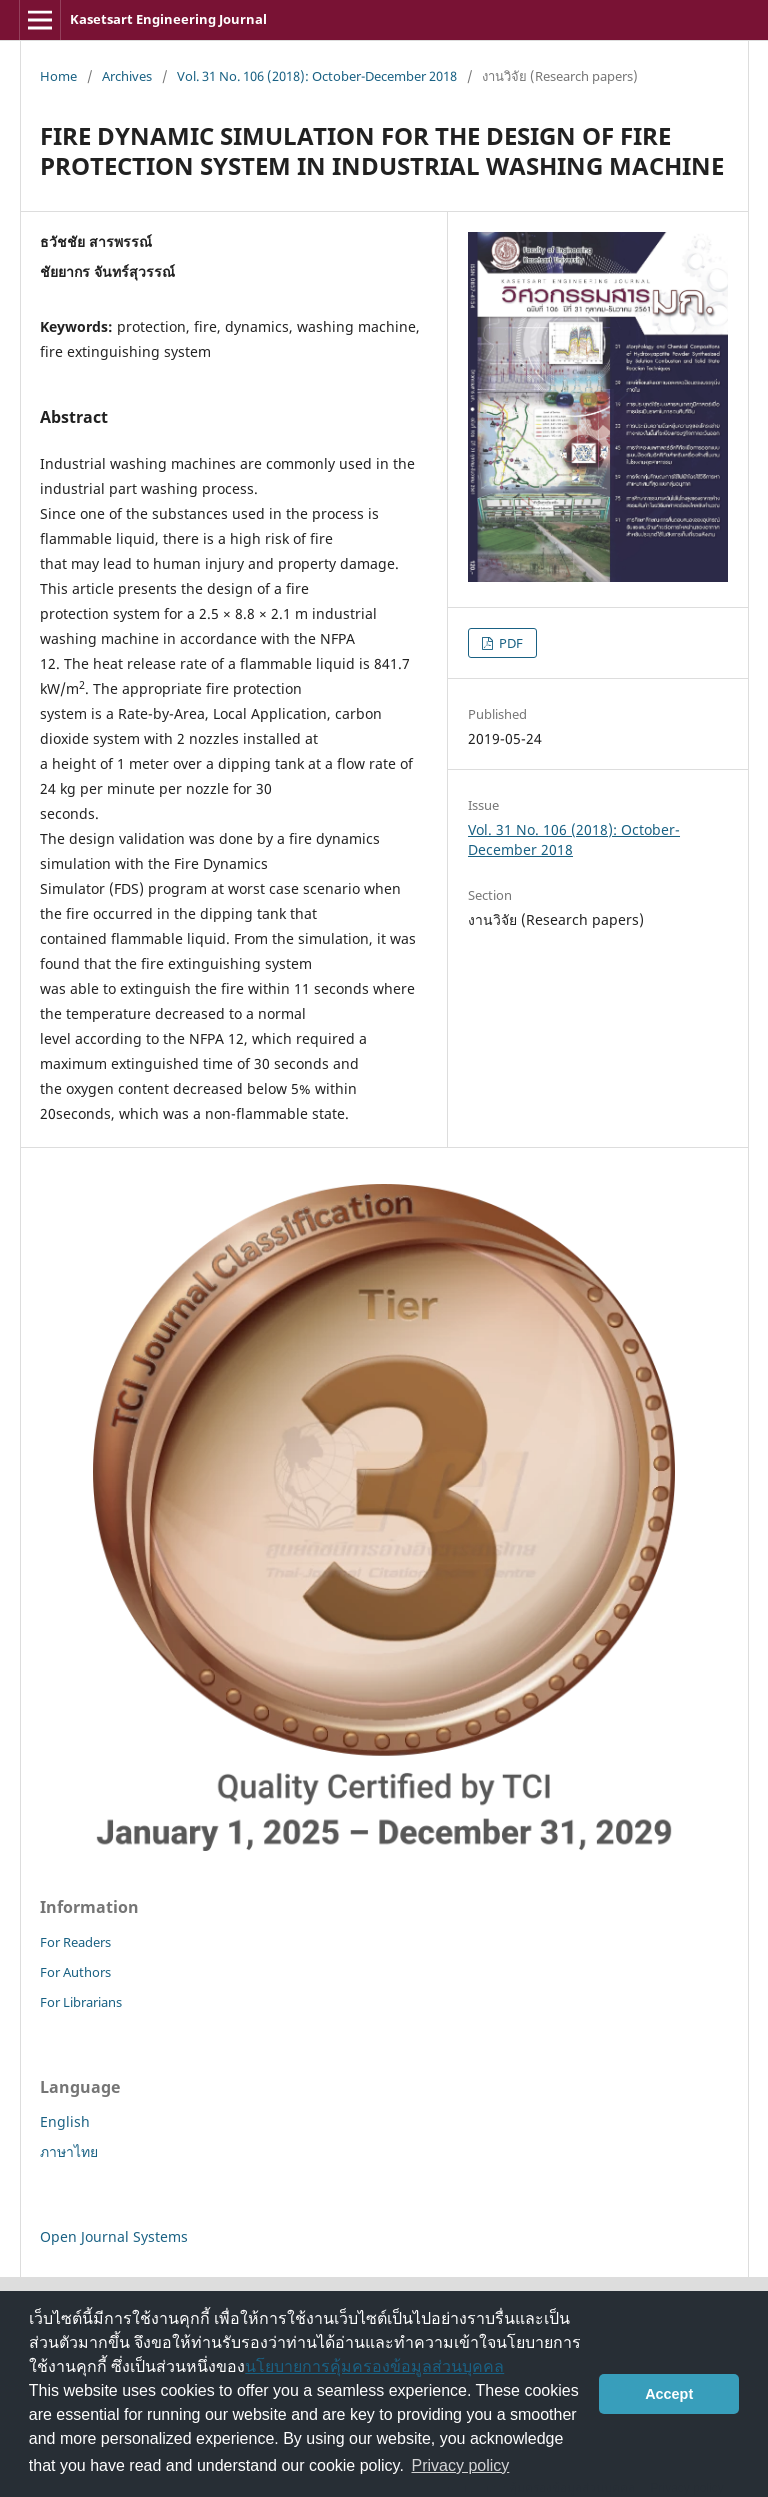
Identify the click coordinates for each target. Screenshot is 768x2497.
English (65, 2121)
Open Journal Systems (114, 2236)
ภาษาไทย (69, 2151)
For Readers (75, 1942)
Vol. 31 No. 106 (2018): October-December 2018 (317, 76)
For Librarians (81, 2002)
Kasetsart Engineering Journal (168, 19)
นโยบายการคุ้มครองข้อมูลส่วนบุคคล (374, 2366)
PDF (509, 643)
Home (58, 76)
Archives (127, 76)
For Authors (75, 1972)
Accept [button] (669, 2394)
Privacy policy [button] (461, 2465)
